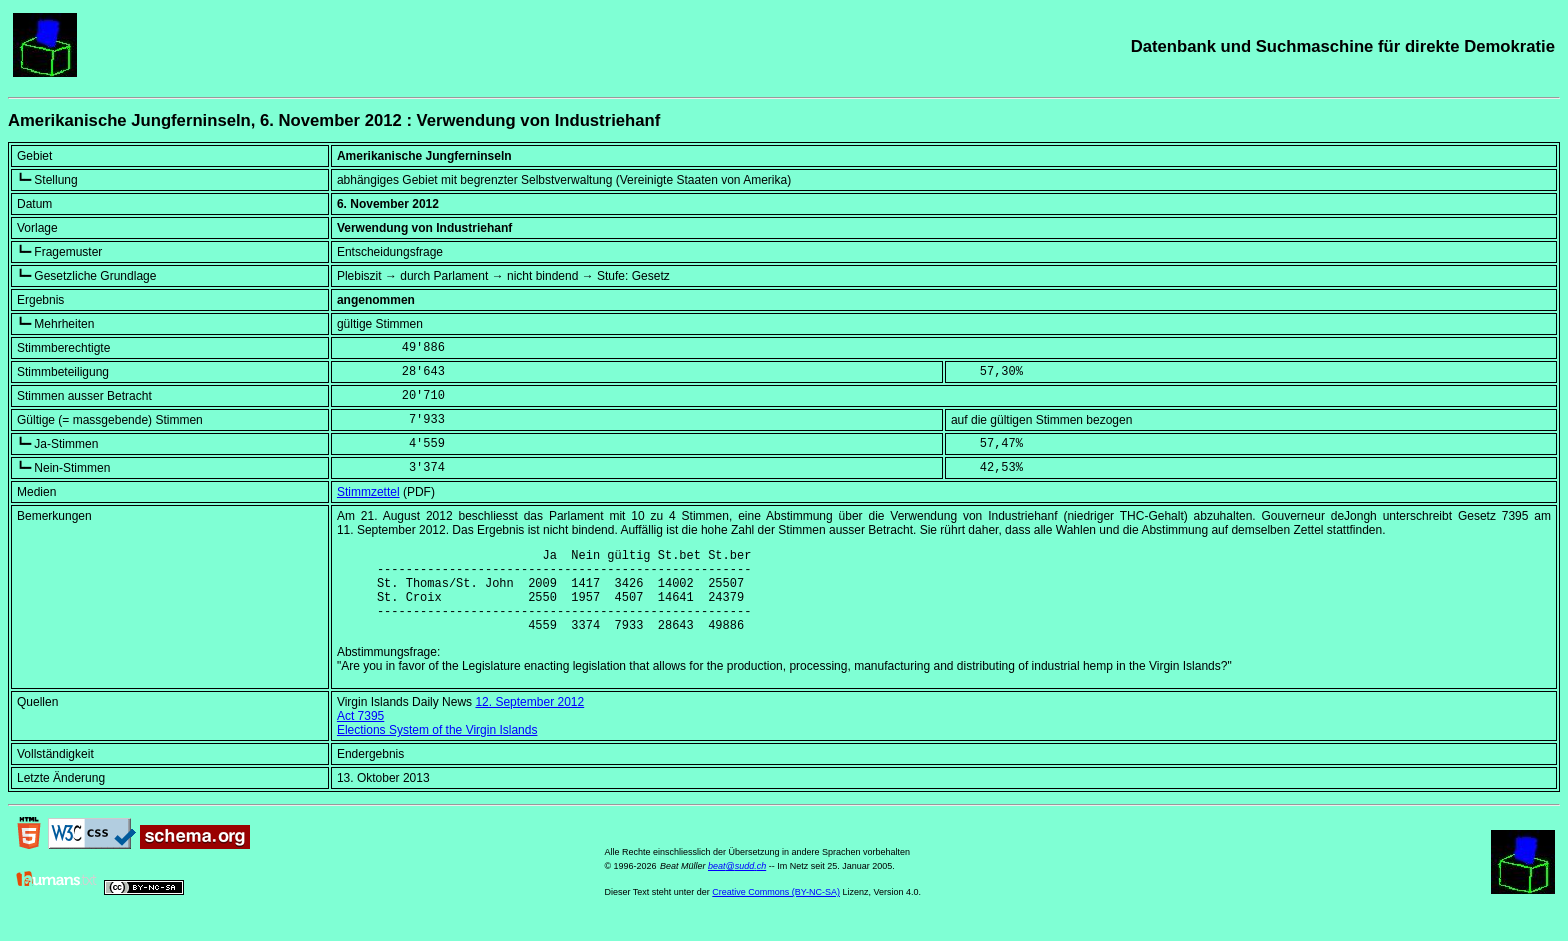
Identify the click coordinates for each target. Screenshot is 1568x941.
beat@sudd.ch (737, 884)
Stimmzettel (368, 492)
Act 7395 (360, 734)
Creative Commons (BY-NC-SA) (776, 910)
